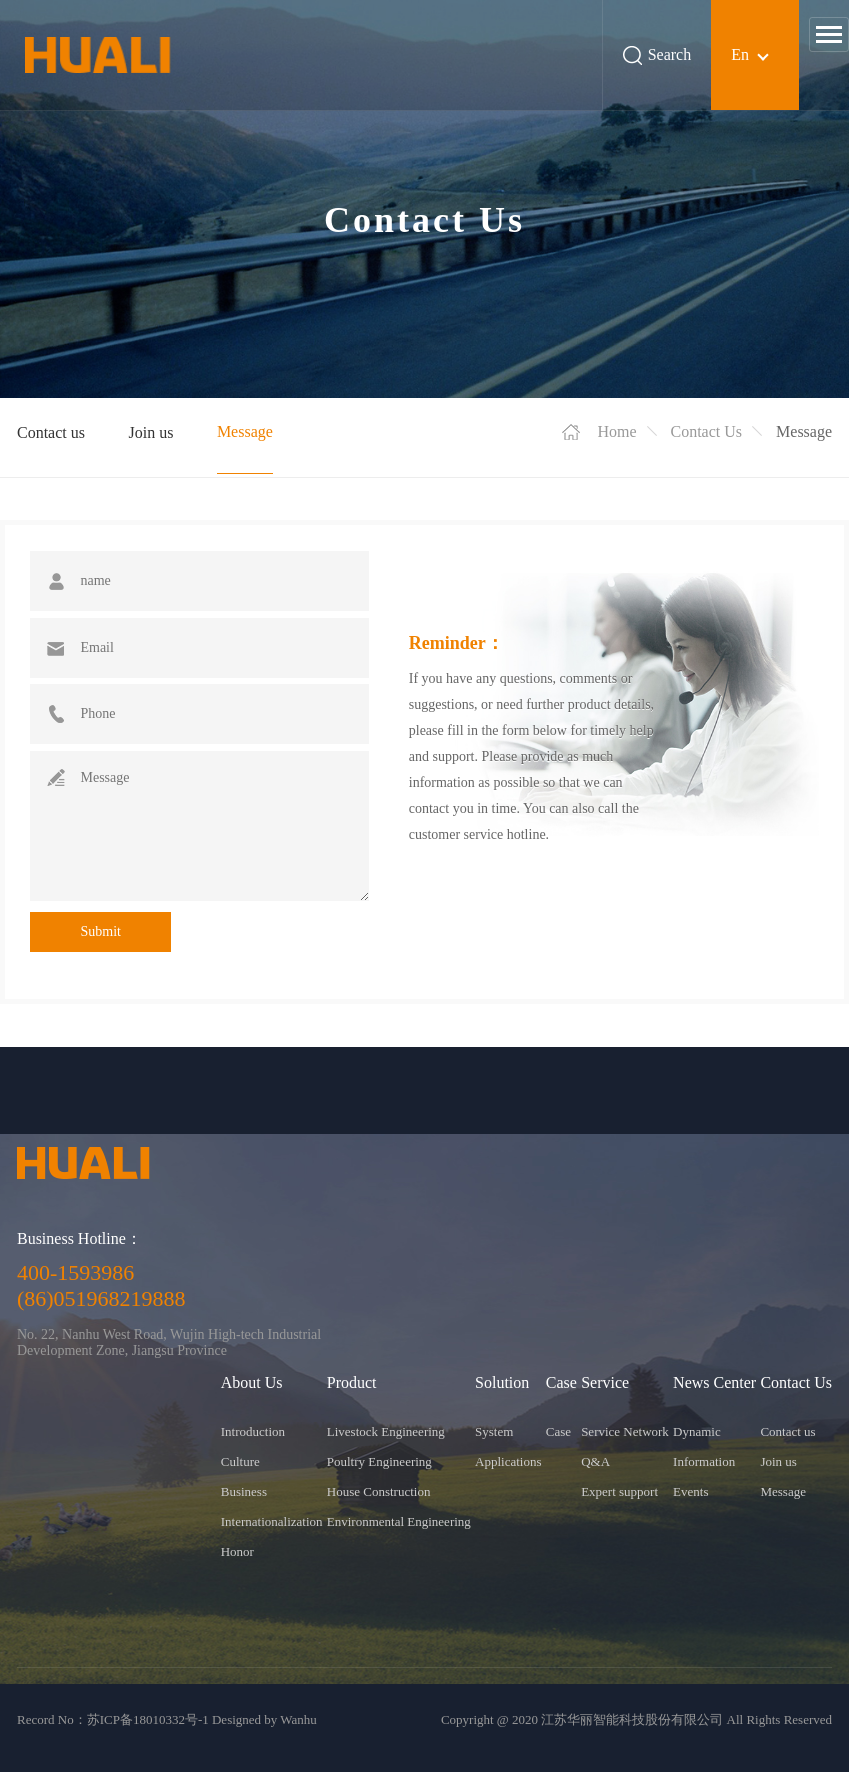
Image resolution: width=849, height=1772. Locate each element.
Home (616, 431)
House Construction (379, 1491)
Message (245, 431)
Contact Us (707, 431)
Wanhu (298, 1719)
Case (558, 1431)
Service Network (625, 1431)
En (740, 54)
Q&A (595, 1461)
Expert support (619, 1491)
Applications (508, 1461)
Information (704, 1461)
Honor (237, 1551)
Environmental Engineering (399, 1521)
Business (244, 1491)
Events (690, 1491)
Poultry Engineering (379, 1461)
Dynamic (697, 1431)
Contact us (51, 432)
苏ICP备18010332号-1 (148, 1719)
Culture (240, 1461)
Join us (150, 432)
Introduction (253, 1431)
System (494, 1431)
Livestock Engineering (386, 1431)
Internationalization (272, 1521)
